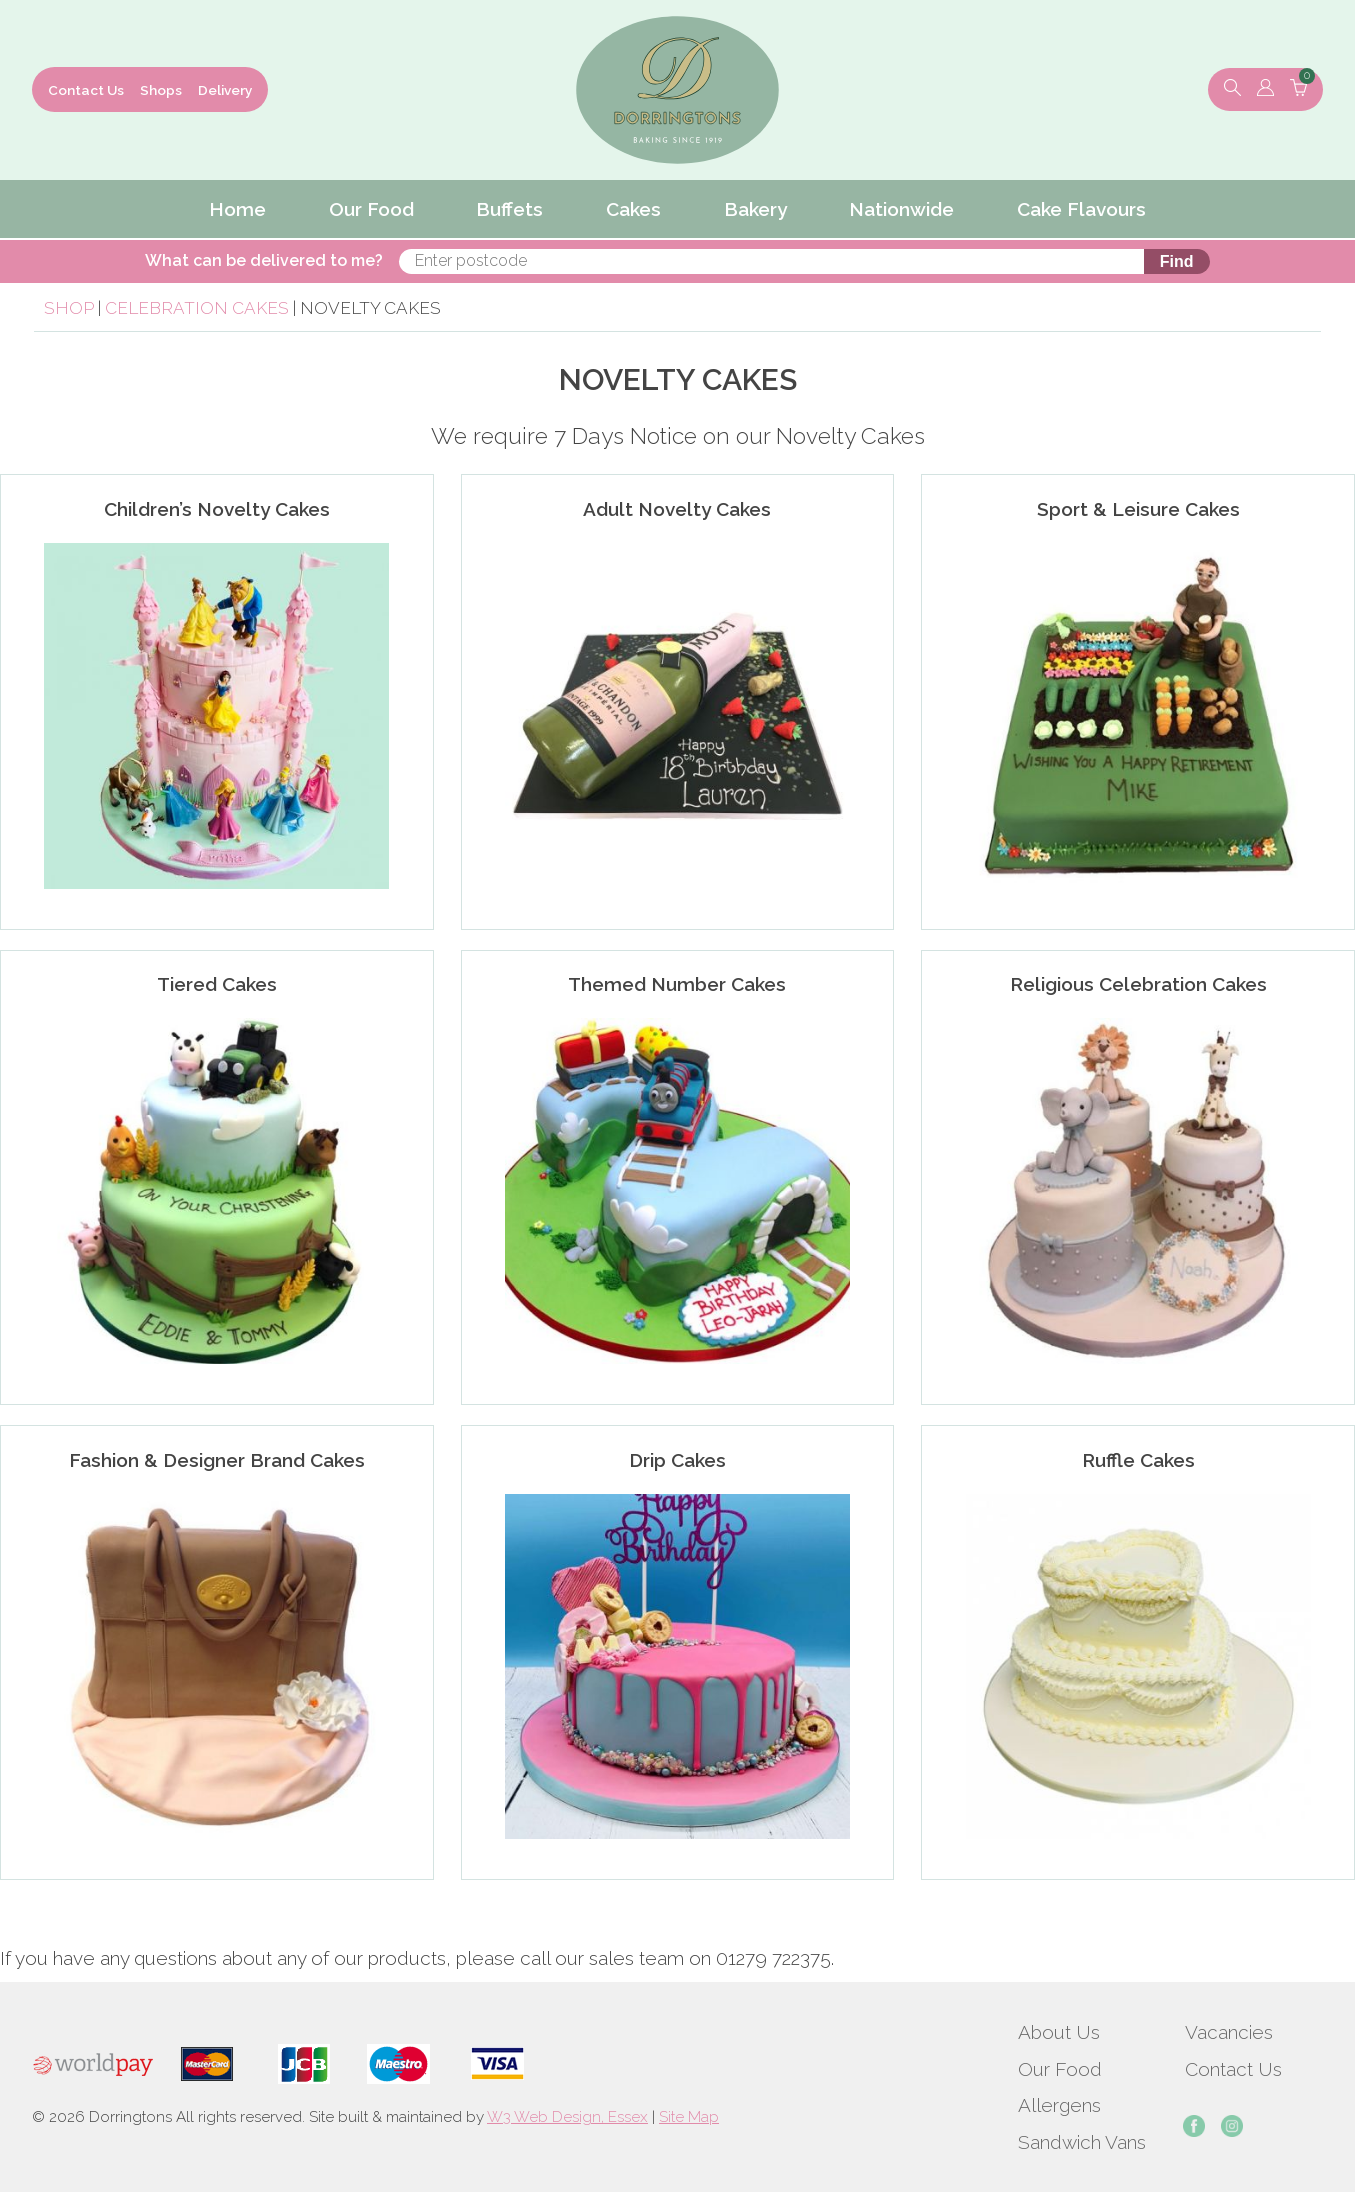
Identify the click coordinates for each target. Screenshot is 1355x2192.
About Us (1059, 2032)
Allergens (1059, 2105)
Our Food (1060, 2069)
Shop (69, 308)
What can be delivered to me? (541, 260)
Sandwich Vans (1082, 2142)
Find (901, 261)
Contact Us (86, 90)
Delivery (225, 90)
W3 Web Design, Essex (567, 2117)
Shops (161, 90)
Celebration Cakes (197, 308)
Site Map (689, 2117)
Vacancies (1229, 2032)
